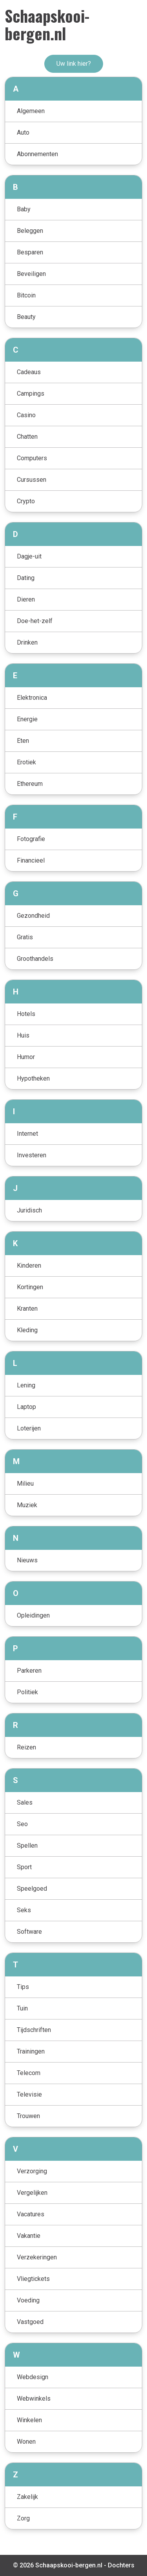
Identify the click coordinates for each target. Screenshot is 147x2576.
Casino (26, 415)
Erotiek (26, 762)
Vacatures (30, 2214)
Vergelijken (32, 2192)
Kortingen (30, 1287)
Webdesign (32, 2377)
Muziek (27, 1505)
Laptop (26, 1406)
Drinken (27, 642)
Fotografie (31, 839)
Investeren (31, 1155)
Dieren (26, 599)
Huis (23, 1035)
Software (29, 1931)
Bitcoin (26, 295)
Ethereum (30, 783)
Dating (25, 578)
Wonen (26, 2441)
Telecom (28, 2073)
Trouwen (28, 2116)
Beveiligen (31, 273)
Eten (23, 740)
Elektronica (32, 697)
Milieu (25, 1483)
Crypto (26, 501)
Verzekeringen (37, 2257)
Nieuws (27, 1560)
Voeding (28, 2300)
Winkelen (29, 2420)
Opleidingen (33, 1615)
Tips (23, 1987)
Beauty (26, 317)
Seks (24, 1910)
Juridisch (29, 1210)
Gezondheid (33, 915)
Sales (25, 1802)
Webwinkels (34, 2398)
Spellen (27, 1845)
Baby (24, 209)
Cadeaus (29, 372)
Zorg (23, 2518)
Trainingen (31, 2051)
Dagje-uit (29, 556)
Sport (24, 1867)
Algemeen (31, 111)
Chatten (27, 436)
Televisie (29, 2094)
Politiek (27, 1692)
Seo (22, 1824)
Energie (27, 719)
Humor (26, 1057)
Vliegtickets (33, 2278)
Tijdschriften (34, 2030)
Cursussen (31, 479)
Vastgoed (30, 2322)
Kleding (27, 1330)
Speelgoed (32, 1888)
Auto (23, 132)
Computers (32, 458)
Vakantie (28, 2235)
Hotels (26, 1014)
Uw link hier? (73, 63)
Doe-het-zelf (35, 621)
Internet (27, 1133)
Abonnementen (37, 154)
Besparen (30, 252)
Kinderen (29, 1265)
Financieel (31, 860)
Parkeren (29, 1670)
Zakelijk (27, 2496)
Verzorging (32, 2171)
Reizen (26, 1747)
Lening (26, 1385)
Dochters (121, 2565)
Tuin (22, 2008)
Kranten (27, 1308)
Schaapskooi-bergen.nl (47, 24)
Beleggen (30, 230)
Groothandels (35, 958)
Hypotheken (33, 1078)
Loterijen (29, 1428)
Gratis (25, 937)
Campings (30, 393)
